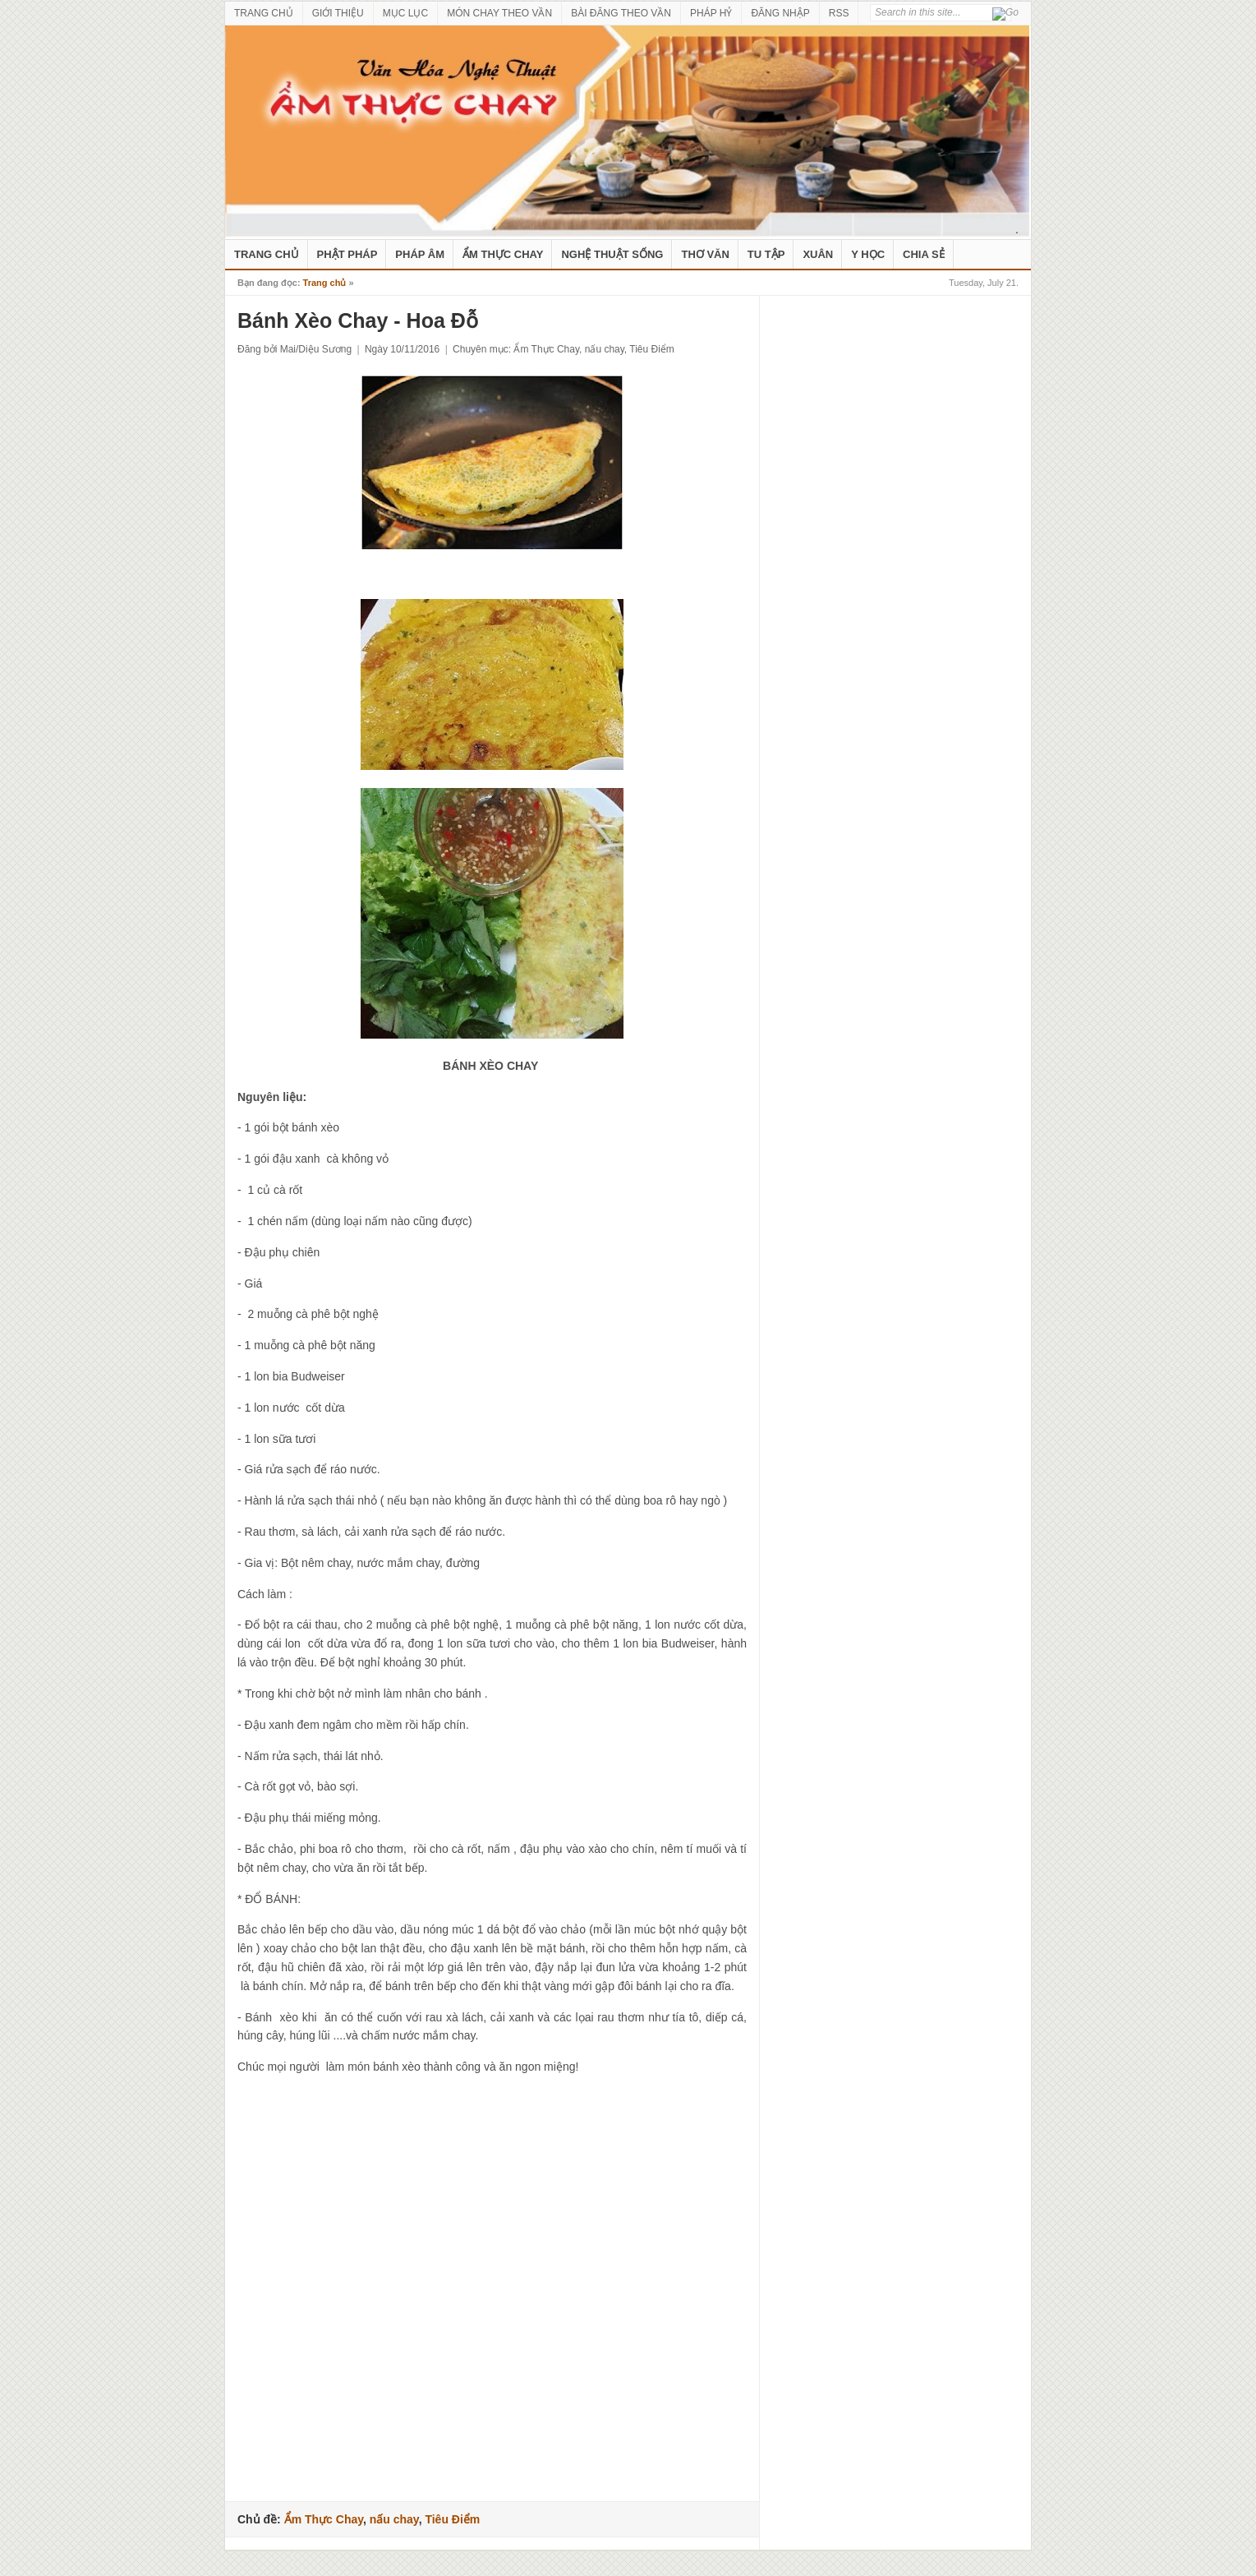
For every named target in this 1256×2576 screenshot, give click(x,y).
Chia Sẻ (924, 254)
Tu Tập (766, 254)
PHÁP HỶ (711, 13)
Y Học (868, 254)
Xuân (818, 254)
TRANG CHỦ (263, 13)
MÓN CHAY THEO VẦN (499, 13)
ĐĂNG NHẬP (780, 13)
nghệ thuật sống (612, 254)
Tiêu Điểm (651, 349)
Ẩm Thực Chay (502, 254)
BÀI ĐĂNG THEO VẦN (621, 13)
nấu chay (604, 349)
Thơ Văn (705, 254)
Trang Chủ (266, 254)
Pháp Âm (419, 254)
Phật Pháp (347, 254)
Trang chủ (325, 283)
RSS (839, 13)
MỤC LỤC (405, 13)
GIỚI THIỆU (338, 13)
